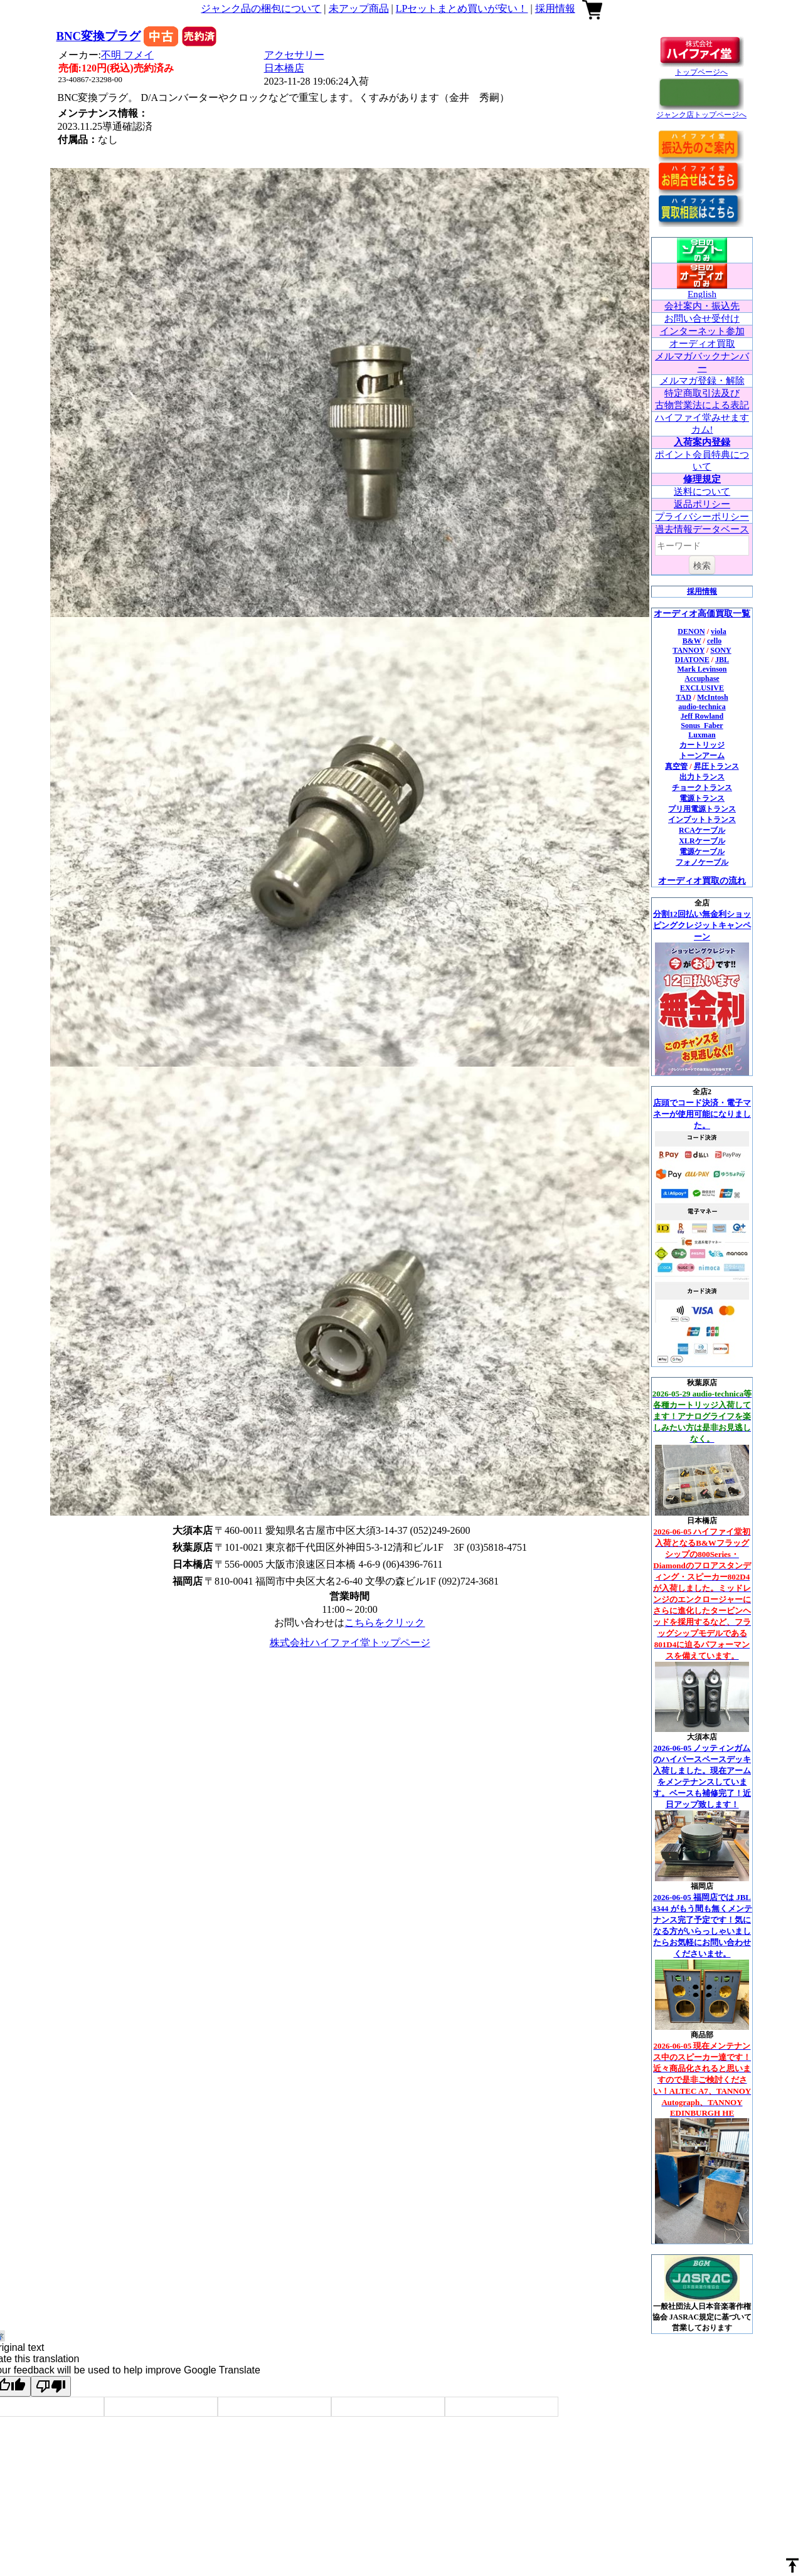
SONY (720, 650)
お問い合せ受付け (702, 319)
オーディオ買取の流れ (702, 880)
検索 (702, 566)
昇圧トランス (716, 766)
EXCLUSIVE (702, 688)
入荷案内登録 (702, 442)
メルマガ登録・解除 (702, 381)
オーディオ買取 (702, 344)
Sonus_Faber (702, 725)
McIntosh (712, 697)
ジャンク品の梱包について (261, 8)
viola (718, 631)
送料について (702, 492)
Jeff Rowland (702, 716)
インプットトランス (702, 819)
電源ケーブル (702, 851)
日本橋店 (284, 68)
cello (714, 640)
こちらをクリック (384, 1622)
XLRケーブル (702, 841)
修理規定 (702, 479)
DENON (691, 631)
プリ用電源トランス (702, 809)
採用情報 (555, 8)
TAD (683, 697)
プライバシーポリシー (702, 517)
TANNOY (689, 650)
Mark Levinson (701, 669)
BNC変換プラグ (98, 36)
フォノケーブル (702, 862)
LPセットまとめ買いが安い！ (462, 8)
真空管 (676, 766)
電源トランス (702, 798)
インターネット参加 (702, 331)
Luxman (701, 735)
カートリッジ (702, 745)
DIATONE (692, 659)
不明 (127, 55)
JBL (722, 659)
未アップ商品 (359, 8)
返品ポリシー (702, 504)
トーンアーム (702, 755)
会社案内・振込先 (702, 306)
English (702, 294)
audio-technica (701, 706)
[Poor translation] (51, 2386)
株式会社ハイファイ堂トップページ (350, 1642)
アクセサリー (294, 55)
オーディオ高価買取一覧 (702, 613)
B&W (692, 640)
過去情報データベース (702, 529)
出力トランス (702, 777)
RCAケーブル (702, 830)
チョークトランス (702, 787)
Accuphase (701, 678)
